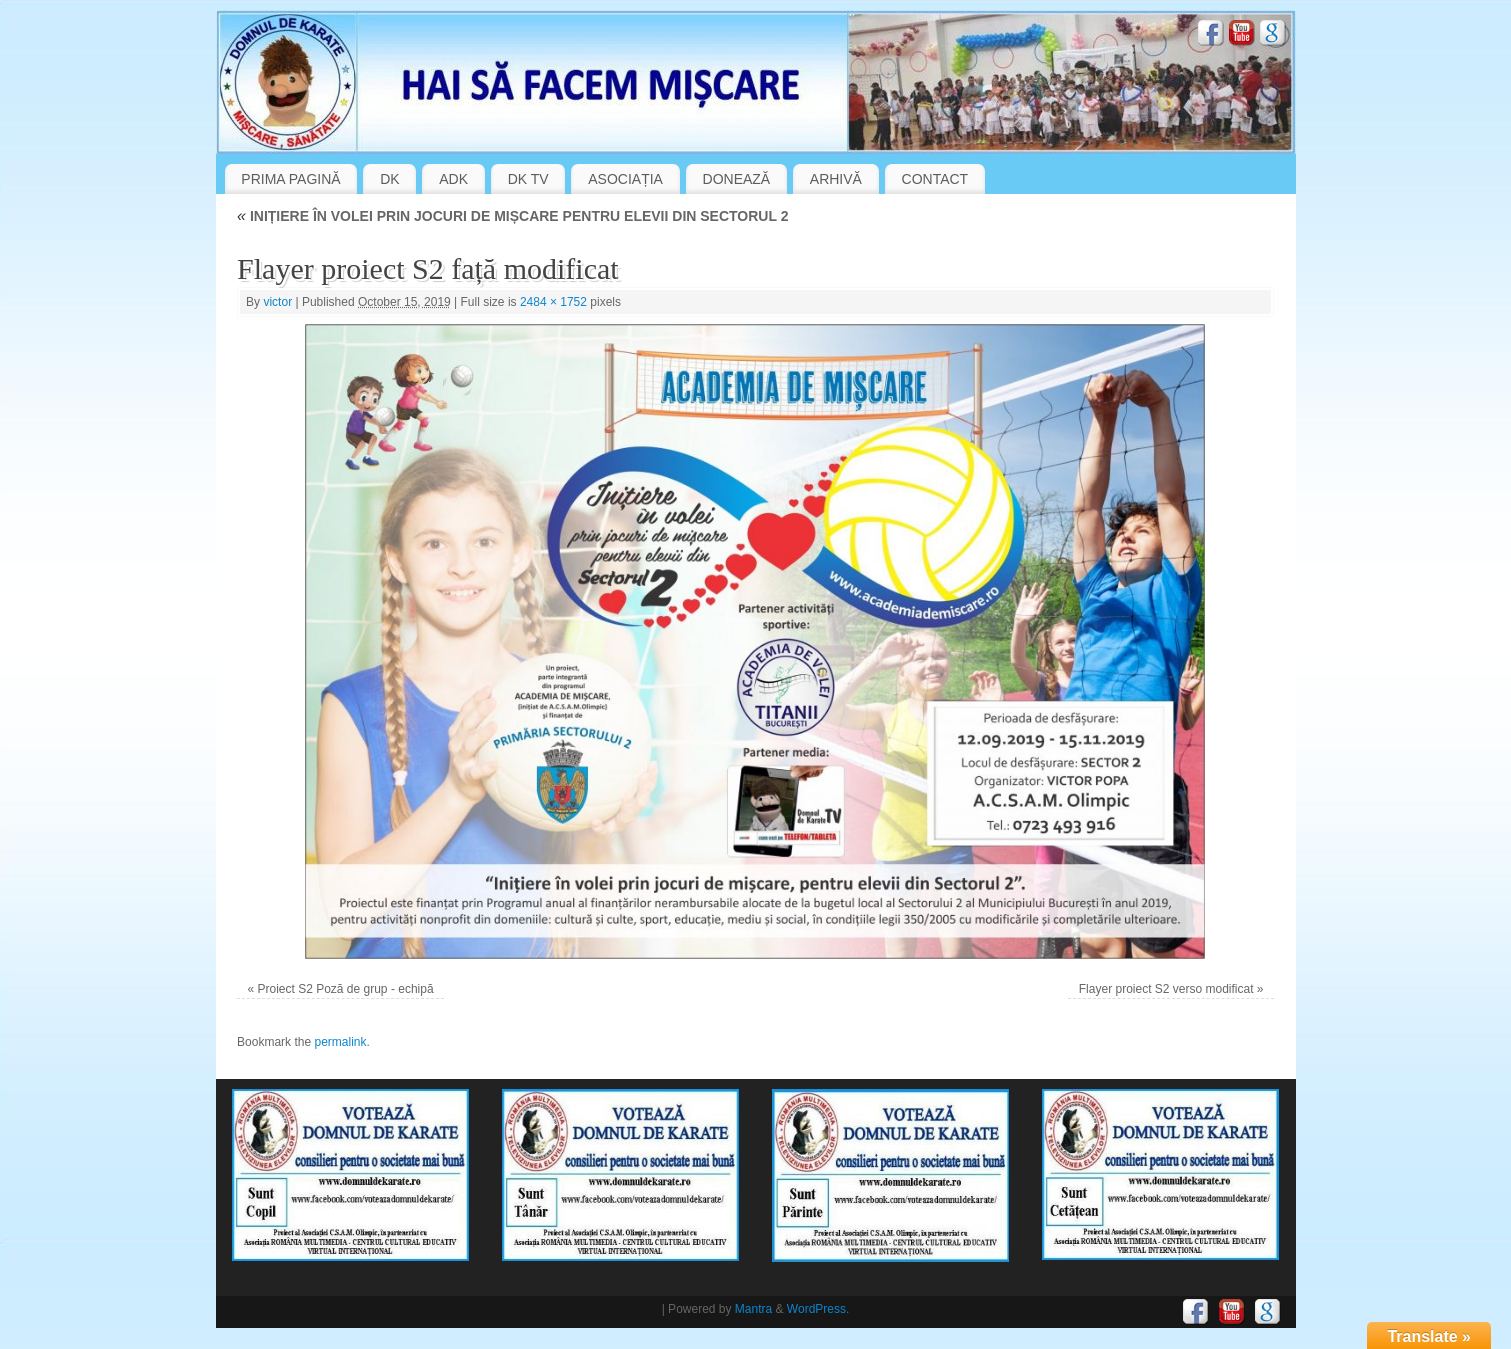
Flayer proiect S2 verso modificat (1166, 989)
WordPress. (818, 1309)
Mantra (753, 1309)
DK (389, 179)
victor (277, 302)
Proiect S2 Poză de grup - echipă (345, 989)
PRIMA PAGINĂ (290, 179)
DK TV (528, 179)
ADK (453, 179)
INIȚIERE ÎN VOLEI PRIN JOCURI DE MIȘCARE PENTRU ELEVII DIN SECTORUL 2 (512, 216)
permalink (340, 1042)
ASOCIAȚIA (625, 179)
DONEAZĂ (737, 179)
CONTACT (935, 179)
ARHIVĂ (836, 179)
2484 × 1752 (553, 302)
